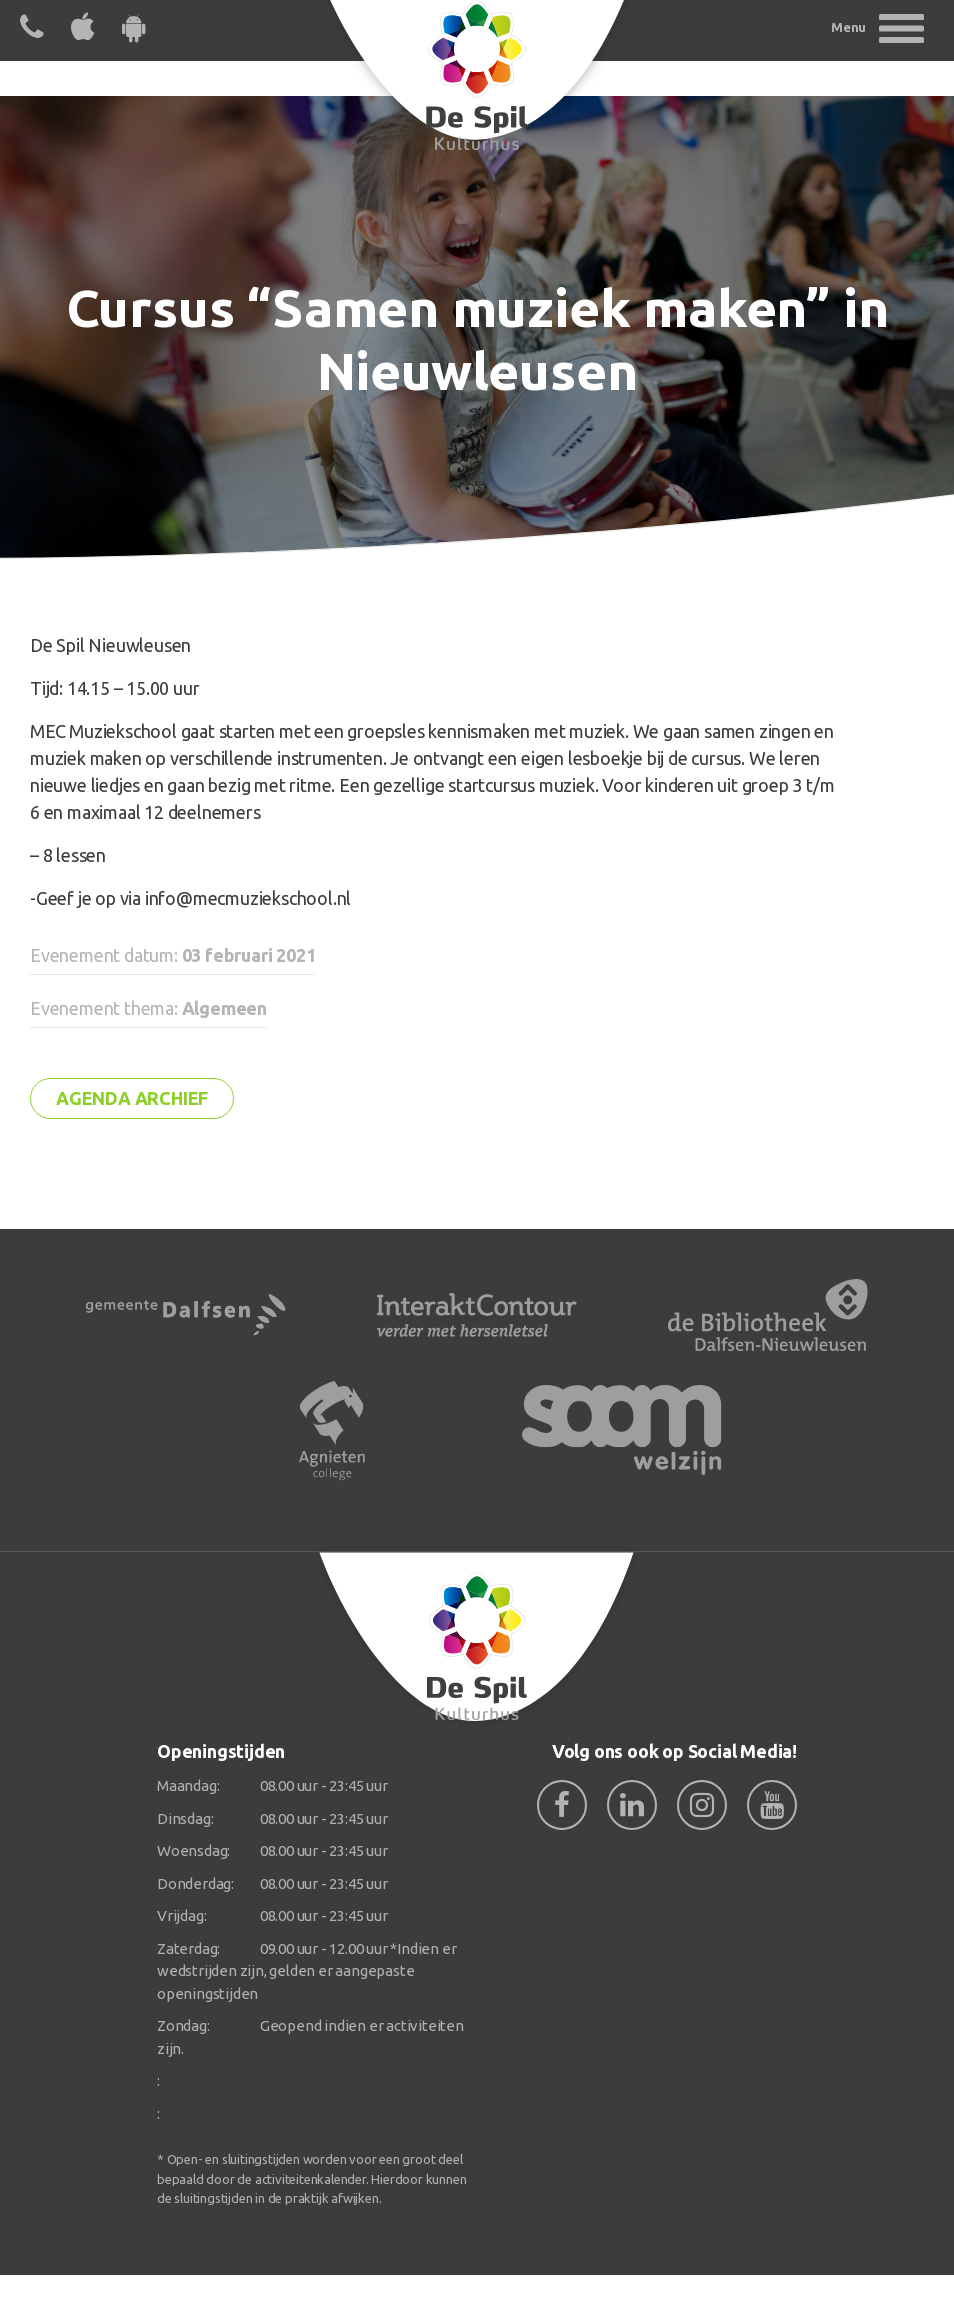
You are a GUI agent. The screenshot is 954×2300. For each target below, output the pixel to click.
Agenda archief (132, 1098)
